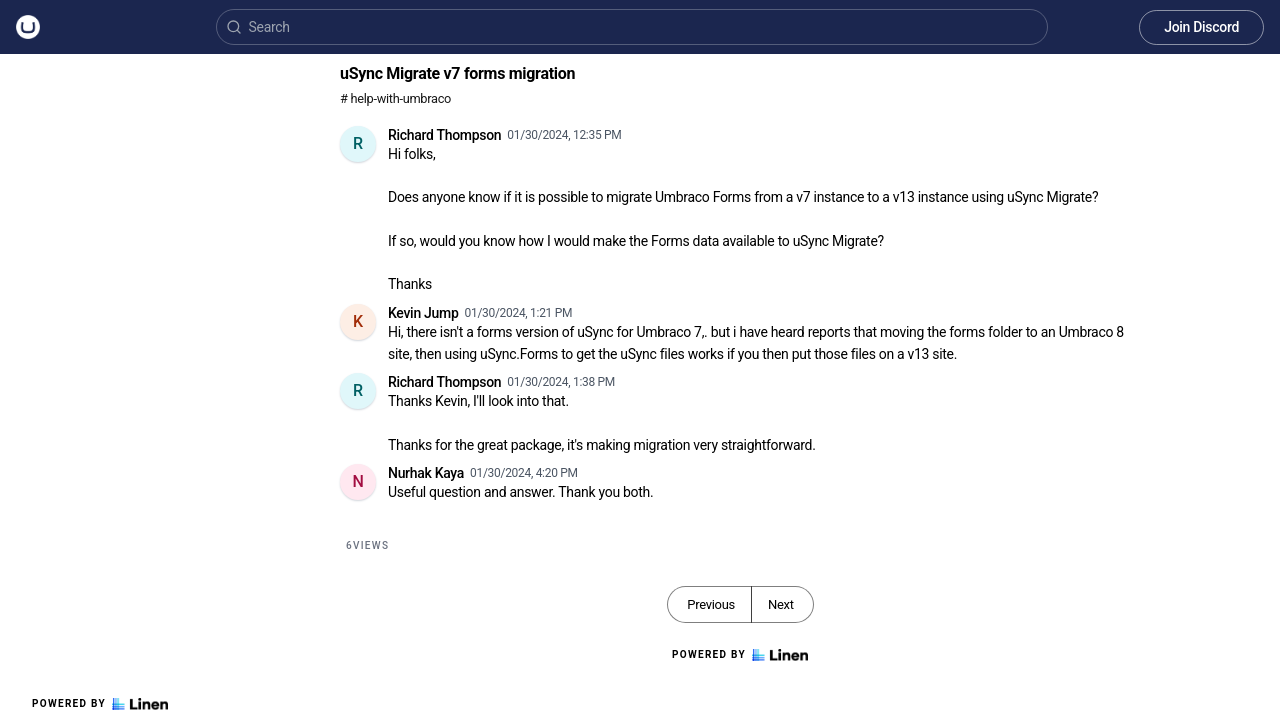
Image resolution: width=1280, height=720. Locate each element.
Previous (711, 604)
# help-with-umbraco (395, 98)
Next (781, 604)
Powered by (100, 704)
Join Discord (1201, 27)
